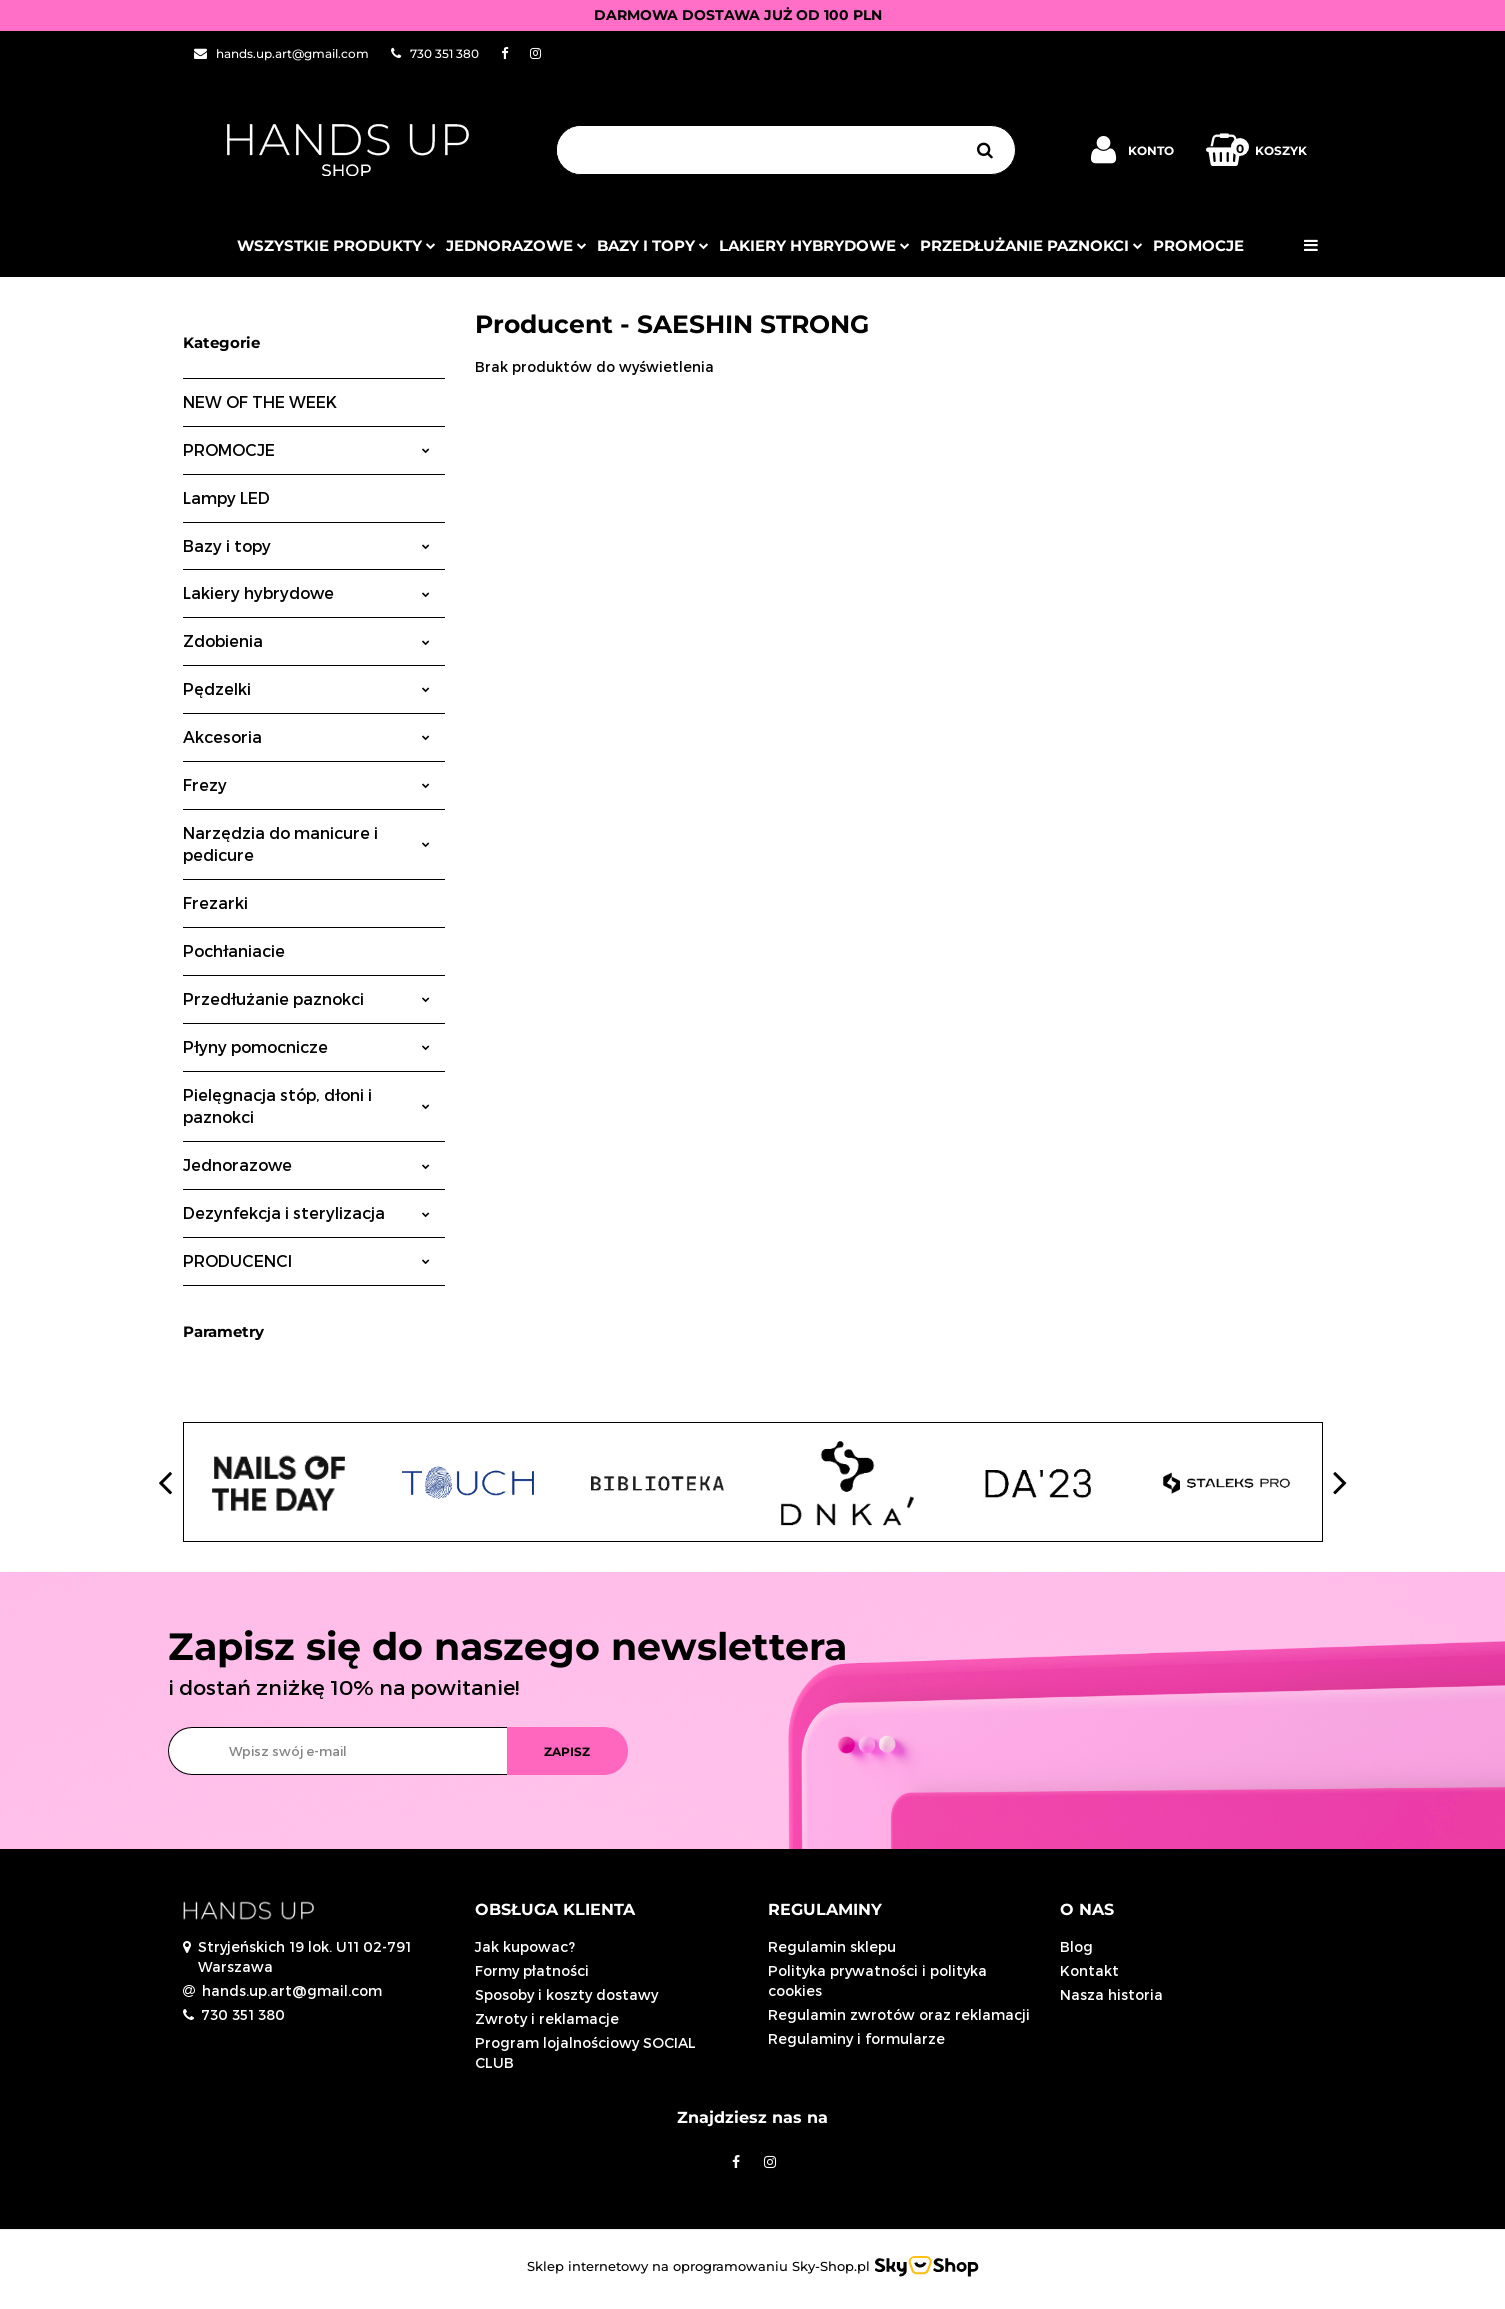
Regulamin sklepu (832, 1946)
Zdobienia (307, 640)
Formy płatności (532, 1970)
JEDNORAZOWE (516, 245)
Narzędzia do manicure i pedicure (307, 844)
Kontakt (1089, 1970)
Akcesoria (307, 736)
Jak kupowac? (525, 1946)
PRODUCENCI (307, 1260)
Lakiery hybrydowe (814, 245)
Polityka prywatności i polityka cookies (877, 1980)
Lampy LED (226, 497)
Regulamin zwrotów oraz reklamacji (899, 2014)
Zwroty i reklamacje (547, 2018)
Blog (1076, 1946)
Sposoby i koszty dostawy (566, 1994)
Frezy (307, 784)
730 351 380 (243, 2014)
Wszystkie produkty (336, 245)
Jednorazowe (307, 1164)
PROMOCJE (1198, 245)
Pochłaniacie (234, 950)
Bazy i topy (653, 245)
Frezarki (215, 902)
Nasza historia (1111, 1994)
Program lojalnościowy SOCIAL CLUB (585, 2052)
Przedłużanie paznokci (1031, 245)
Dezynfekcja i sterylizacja (307, 1212)
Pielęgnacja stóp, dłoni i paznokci (307, 1106)
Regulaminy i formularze (856, 2038)
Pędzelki (307, 688)
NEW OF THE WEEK (260, 401)
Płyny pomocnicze (307, 1046)
